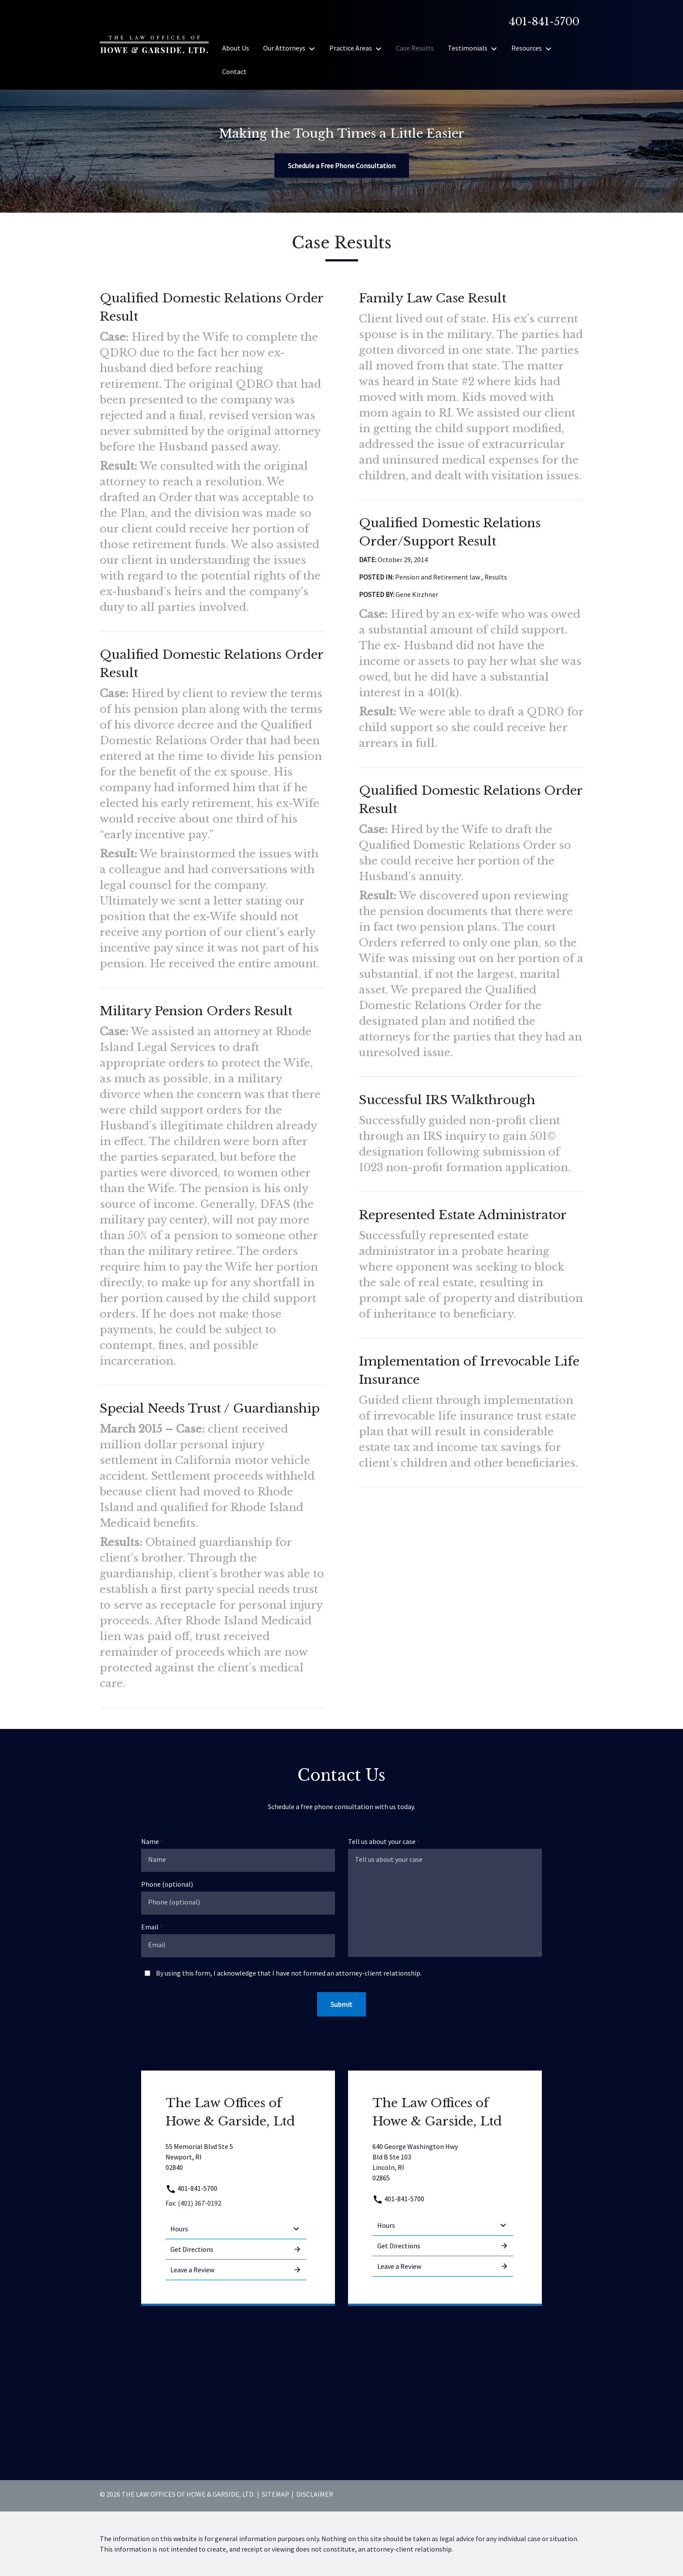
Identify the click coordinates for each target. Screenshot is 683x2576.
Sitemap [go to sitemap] (275, 2494)
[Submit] (341, 2004)
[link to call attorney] (540, 22)
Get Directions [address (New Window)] (235, 2249)
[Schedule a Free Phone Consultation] (341, 165)
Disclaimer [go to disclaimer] (314, 2494)
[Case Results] (415, 48)
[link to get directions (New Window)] (236, 2157)
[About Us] (235, 48)
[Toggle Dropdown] (314, 48)
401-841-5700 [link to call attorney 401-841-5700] (191, 2188)
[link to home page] (154, 44)
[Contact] (234, 71)
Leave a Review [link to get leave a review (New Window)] (235, 2269)
